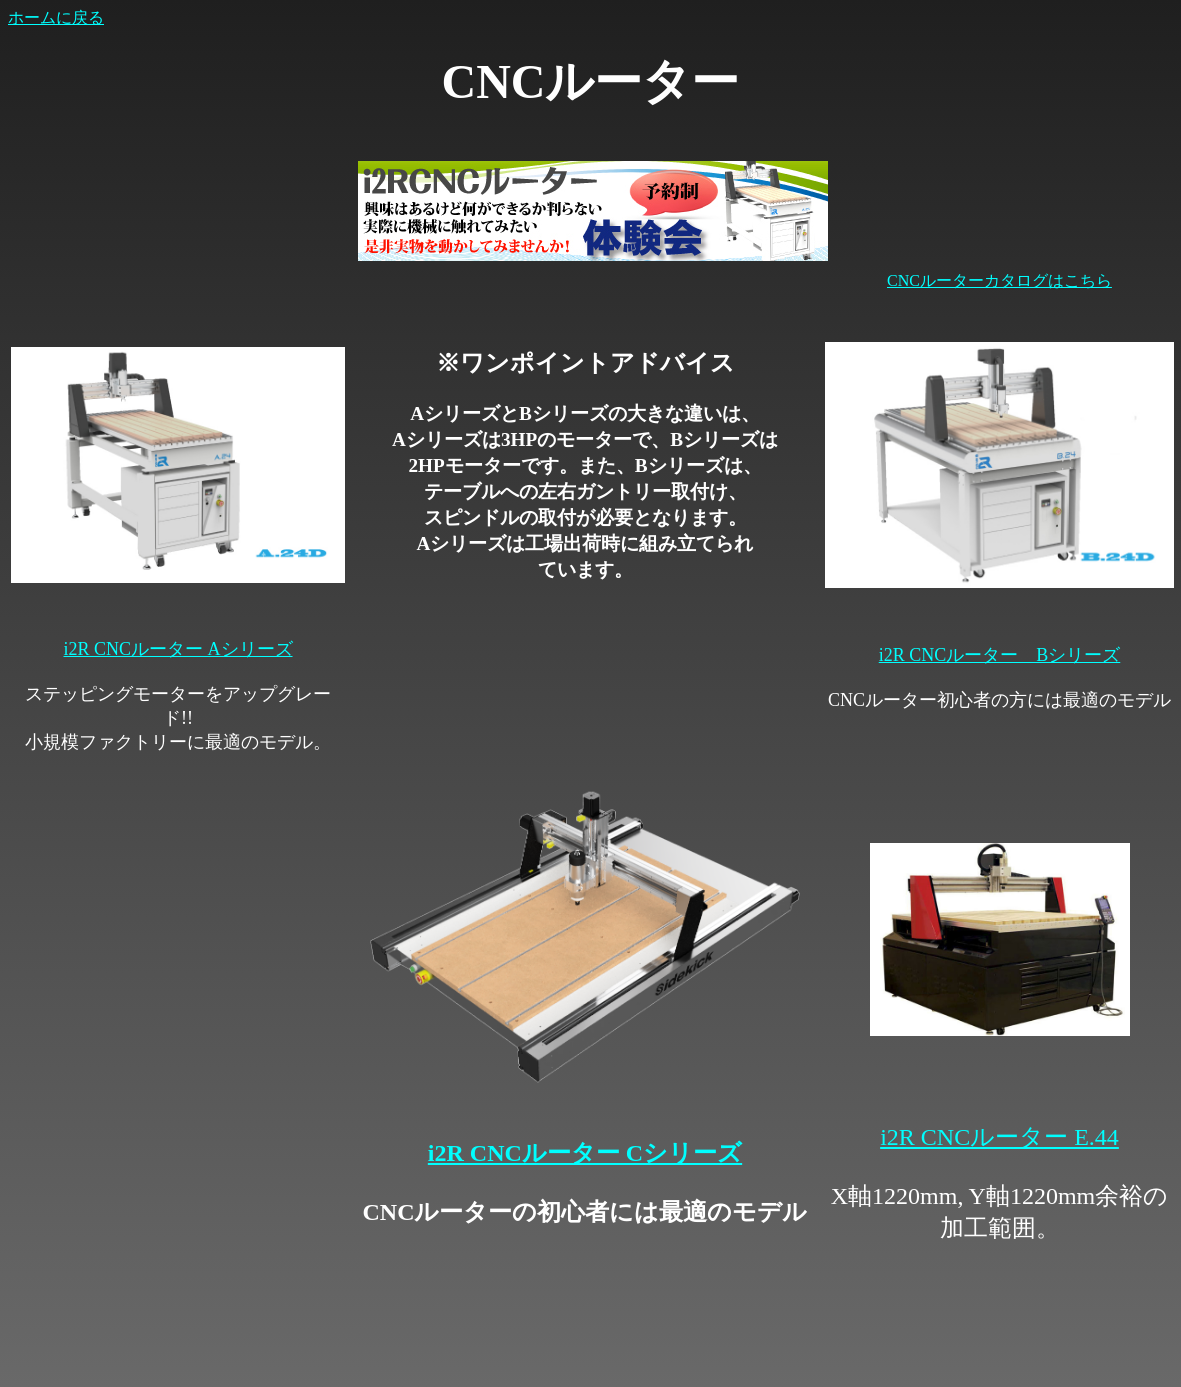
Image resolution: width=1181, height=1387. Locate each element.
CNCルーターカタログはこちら (999, 280)
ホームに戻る (56, 17)
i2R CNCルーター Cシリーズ (585, 1153)
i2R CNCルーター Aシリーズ (177, 649)
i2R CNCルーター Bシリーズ (1000, 655)
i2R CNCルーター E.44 (999, 1137)
